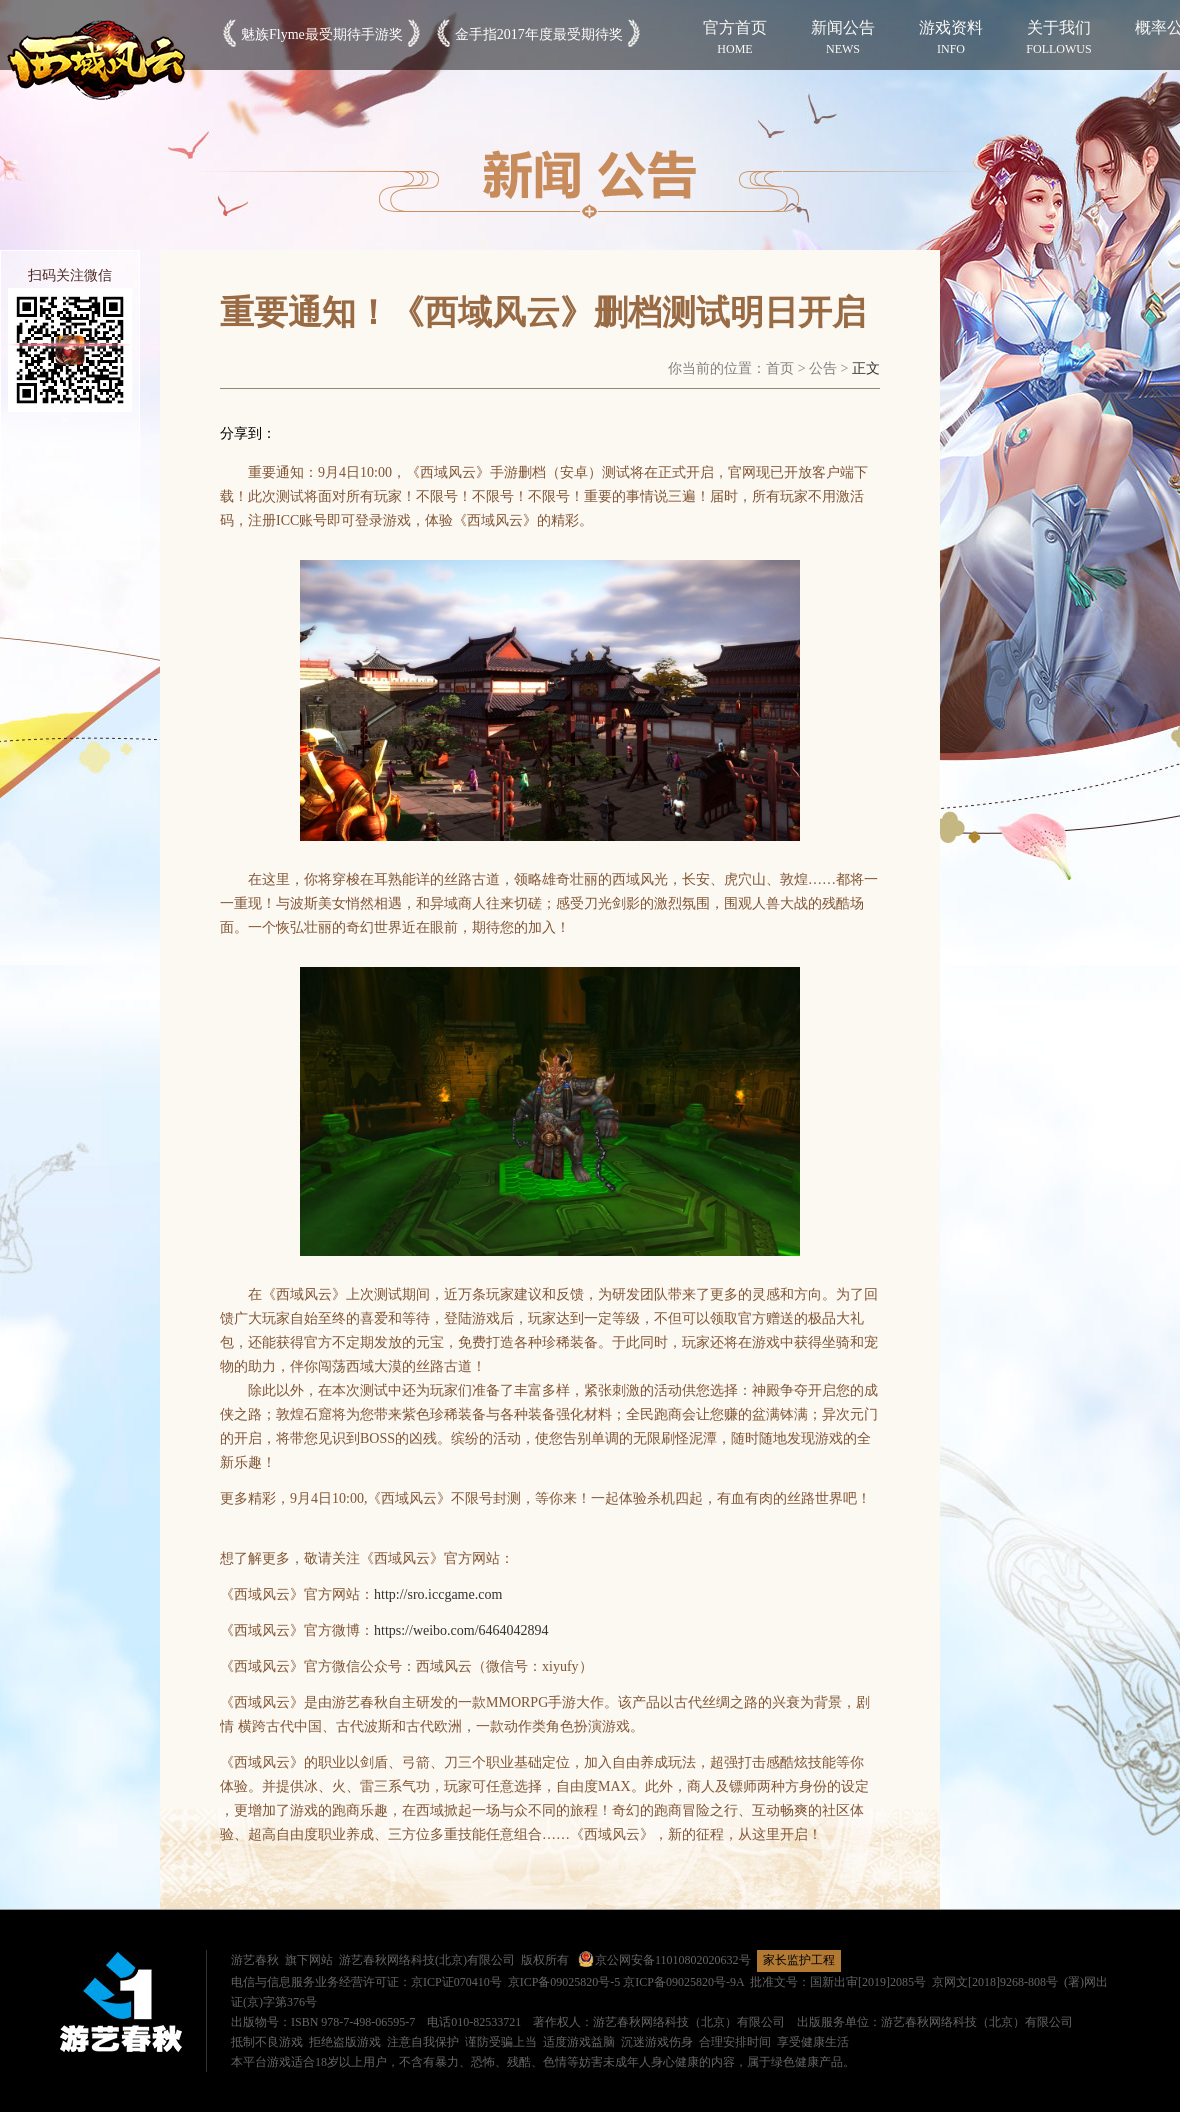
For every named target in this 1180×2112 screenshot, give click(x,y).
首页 (780, 368)
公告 (823, 368)
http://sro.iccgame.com (438, 1594)
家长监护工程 (799, 1960)
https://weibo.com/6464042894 (461, 1630)
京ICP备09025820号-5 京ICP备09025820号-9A (626, 1982)
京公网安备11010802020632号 (664, 1960)
